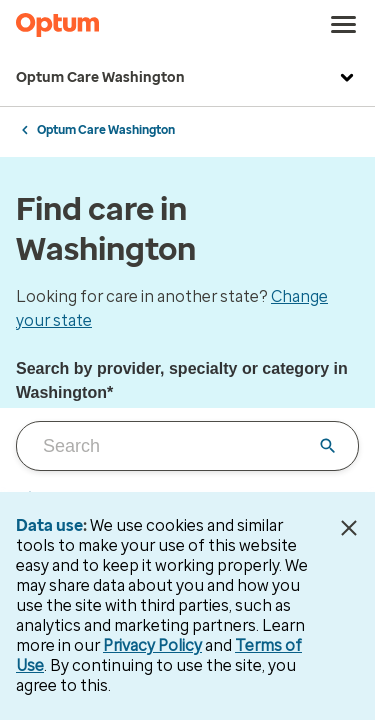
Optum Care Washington (187, 78)
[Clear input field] (328, 446)
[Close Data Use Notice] (348, 528)
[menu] (344, 25)
